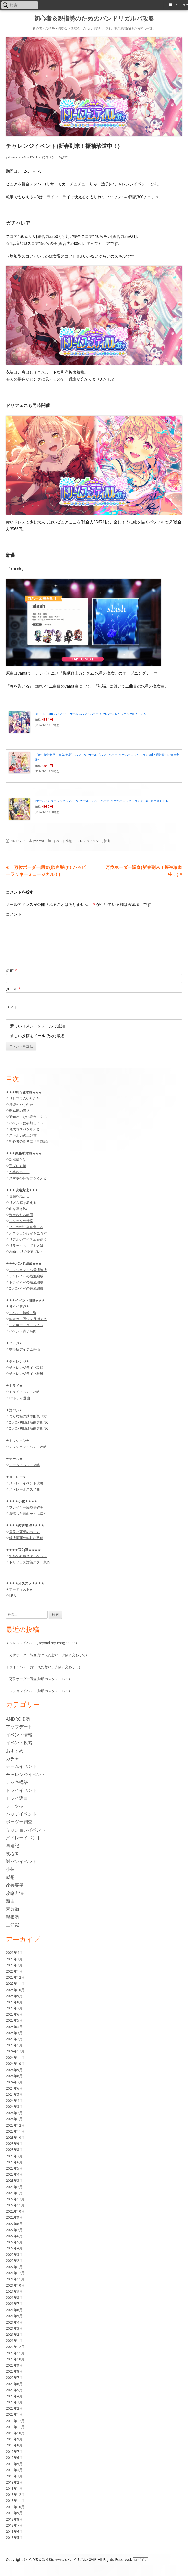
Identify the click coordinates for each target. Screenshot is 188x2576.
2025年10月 (15, 1989)
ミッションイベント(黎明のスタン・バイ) (38, 1690)
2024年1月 (14, 2118)
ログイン (141, 2560)
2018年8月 (14, 2519)
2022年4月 (14, 2248)
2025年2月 (14, 2039)
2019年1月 (14, 2488)
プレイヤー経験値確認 (26, 1507)
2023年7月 (14, 2156)
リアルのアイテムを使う (28, 1239)
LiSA (12, 1595)
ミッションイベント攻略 (28, 1446)
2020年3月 (14, 2402)
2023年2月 (14, 2186)
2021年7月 (14, 2303)
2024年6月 (14, 2088)
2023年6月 (14, 2162)
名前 (11, 970)
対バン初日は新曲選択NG (28, 1422)
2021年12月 (15, 2272)
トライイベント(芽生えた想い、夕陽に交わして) (43, 1667)
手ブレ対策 (17, 1165)
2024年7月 (14, 2082)
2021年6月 (14, 2309)
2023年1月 (14, 2193)
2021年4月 (14, 2322)
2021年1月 (14, 2340)
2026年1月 (14, 1971)
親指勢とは (17, 1159)
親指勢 (12, 1917)
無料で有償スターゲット (28, 1556)
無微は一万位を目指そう (28, 1318)
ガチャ (12, 1758)
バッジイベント (21, 1814)
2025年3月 (14, 2032)
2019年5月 (14, 2463)
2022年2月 (14, 2260)
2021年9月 (14, 2291)
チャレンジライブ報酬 (26, 1373)
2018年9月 (14, 2512)
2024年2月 (14, 2112)
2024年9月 (14, 2069)
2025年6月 (14, 2014)
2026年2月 (14, 1965)
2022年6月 (14, 2236)
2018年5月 (14, 2537)
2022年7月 (14, 2229)
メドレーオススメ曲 (24, 1489)
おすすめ (15, 1751)
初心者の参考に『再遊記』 (29, 1141)
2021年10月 (15, 2285)
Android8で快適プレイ (26, 1251)
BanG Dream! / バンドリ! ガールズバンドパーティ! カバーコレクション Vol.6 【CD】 (91, 714)
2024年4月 (14, 2100)
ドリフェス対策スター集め (29, 1562)
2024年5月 (14, 2094)
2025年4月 (14, 2026)
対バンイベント (21, 1861)
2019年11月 (15, 2426)
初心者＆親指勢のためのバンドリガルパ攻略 (94, 18)
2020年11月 (15, 2353)
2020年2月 (14, 2408)
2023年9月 (14, 2143)
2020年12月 (15, 2346)
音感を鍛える (19, 1196)
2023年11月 (15, 2131)
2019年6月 (14, 2457)
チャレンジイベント (87, 841)
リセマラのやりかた (24, 1098)
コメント (14, 914)
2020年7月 (14, 2377)
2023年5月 (14, 2168)
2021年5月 (14, 2315)
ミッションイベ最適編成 (28, 1269)
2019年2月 (14, 2482)
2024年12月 (15, 2051)
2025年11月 (15, 1983)
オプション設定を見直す (28, 1233)
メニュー (181, 4)
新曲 (107, 841)
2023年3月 (14, 2180)
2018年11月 (15, 2500)
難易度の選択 (19, 1110)
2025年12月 (15, 1977)
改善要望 (15, 1885)
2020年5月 (14, 2390)
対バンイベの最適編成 (26, 1288)
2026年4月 (14, 1952)
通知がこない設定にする (28, 1116)
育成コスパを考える (24, 1129)
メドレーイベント (23, 1838)
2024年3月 (14, 2106)
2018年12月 (15, 2494)
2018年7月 (14, 2525)
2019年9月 (14, 2439)
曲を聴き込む (19, 1208)
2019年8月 (14, 2445)
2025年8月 (14, 2002)
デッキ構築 (17, 1782)
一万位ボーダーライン (26, 1325)
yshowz (11, 157)
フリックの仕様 (21, 1220)
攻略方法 (15, 1893)
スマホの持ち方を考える (28, 1178)
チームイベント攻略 (24, 1464)
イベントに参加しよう (26, 1123)
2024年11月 (15, 2057)
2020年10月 (15, 2359)
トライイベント (21, 1790)
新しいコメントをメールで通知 (37, 1026)
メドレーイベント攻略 (26, 1483)
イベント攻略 (19, 1742)
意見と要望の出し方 (24, 1531)
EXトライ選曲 (19, 1398)
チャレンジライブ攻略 (26, 1367)
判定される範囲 (21, 1214)
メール (13, 989)
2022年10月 (15, 2211)
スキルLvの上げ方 (23, 1135)
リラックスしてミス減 (26, 1245)
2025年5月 (14, 2020)
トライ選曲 (17, 1798)
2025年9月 (14, 1996)
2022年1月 (14, 2266)
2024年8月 (14, 2075)
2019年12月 (15, 2420)
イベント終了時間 (22, 1331)
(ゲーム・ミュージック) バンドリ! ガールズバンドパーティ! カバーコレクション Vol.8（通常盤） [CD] (102, 801)
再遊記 (12, 1845)
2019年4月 (14, 2469)
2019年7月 (14, 2451)
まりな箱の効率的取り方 (28, 1416)
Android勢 (18, 1719)
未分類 (12, 1909)
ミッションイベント (26, 1830)
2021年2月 (14, 2334)
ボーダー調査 (19, 1822)
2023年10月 (15, 2137)
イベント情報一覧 (22, 1312)
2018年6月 (14, 2531)
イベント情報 (62, 841)
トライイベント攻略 (24, 1391)
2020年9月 (14, 2365)
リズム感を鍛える (22, 1202)
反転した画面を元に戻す (28, 1513)
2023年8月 (14, 2149)
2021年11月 (15, 2279)
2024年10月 (15, 2063)
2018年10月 (15, 2506)
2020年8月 (14, 2371)
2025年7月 (14, 2008)
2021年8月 (14, 2297)
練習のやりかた (21, 1104)
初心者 (12, 1853)
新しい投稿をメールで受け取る (37, 1035)
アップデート (19, 1727)
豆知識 (12, 1925)
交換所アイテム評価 (24, 1349)
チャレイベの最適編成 (26, 1276)
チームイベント (21, 1766)
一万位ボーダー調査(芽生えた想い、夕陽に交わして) (46, 1655)
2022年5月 (14, 2242)
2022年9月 (14, 2217)
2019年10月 (15, 2433)
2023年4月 (14, 2174)
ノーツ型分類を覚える (26, 1227)
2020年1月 (14, 2414)
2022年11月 (15, 2205)
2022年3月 (14, 2254)
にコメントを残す (54, 157)
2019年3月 (14, 2476)
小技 (10, 1869)
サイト (12, 1007)
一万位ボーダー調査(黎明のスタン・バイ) (38, 1679)
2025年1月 (14, 2045)
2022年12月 (15, 2199)
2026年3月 (14, 1959)
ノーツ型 (15, 1806)
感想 (10, 1877)
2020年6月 (14, 2383)
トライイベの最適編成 (26, 1282)
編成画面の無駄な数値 (26, 1537)
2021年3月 (14, 2328)
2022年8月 (14, 2223)
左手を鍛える (19, 1172)
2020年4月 (14, 2396)
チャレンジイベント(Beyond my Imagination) (41, 1642)
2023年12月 (15, 2125)
